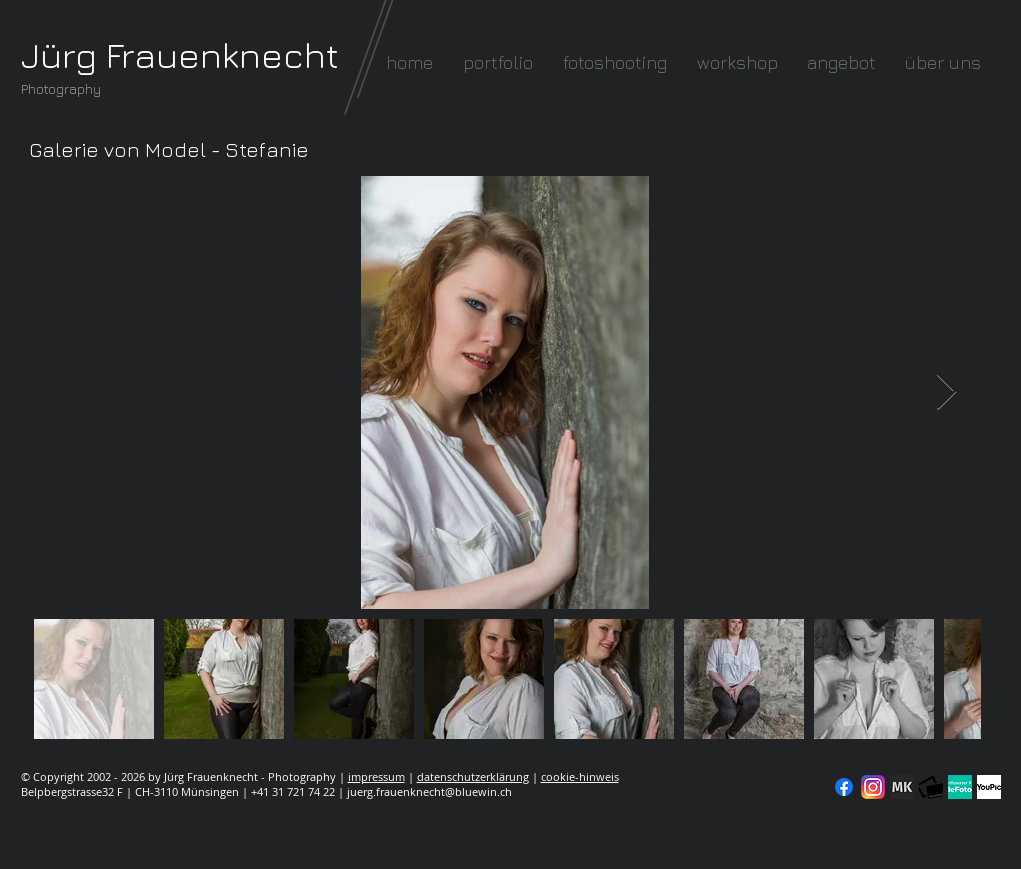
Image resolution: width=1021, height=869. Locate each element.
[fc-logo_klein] (931, 787)
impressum (376, 776)
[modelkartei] (902, 787)
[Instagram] (873, 787)
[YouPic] (989, 787)
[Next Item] (946, 392)
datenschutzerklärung (473, 776)
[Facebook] (844, 787)
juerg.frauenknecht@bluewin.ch (429, 791)
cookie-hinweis (580, 776)
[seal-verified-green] (960, 787)
